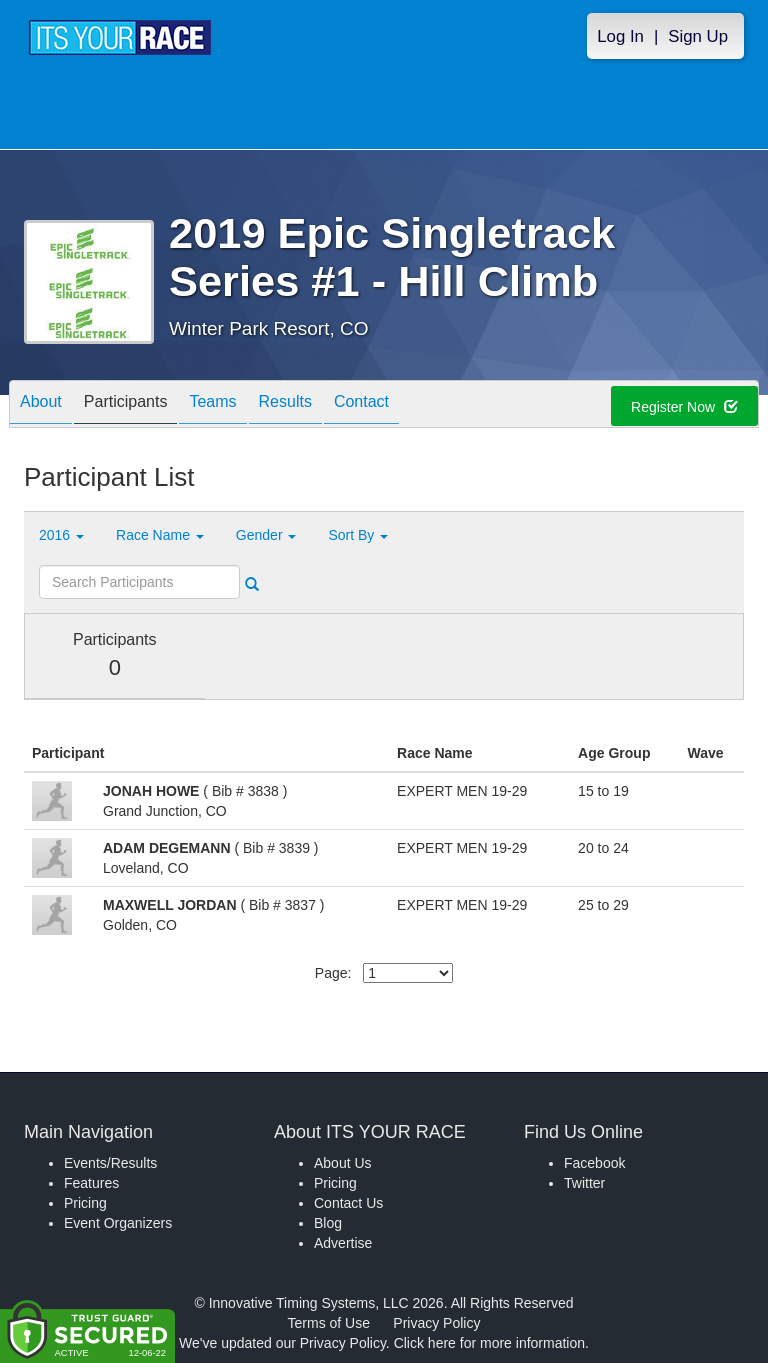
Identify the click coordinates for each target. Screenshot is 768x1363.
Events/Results (110, 1163)
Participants (126, 405)
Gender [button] (266, 535)
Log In (620, 36)
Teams (212, 405)
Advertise (343, 1243)
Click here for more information (489, 1343)
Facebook (594, 1163)
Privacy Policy (436, 1323)
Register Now (684, 407)
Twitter (584, 1183)
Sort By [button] (358, 535)
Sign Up (698, 36)
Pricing (85, 1203)
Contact (361, 405)
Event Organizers (118, 1223)
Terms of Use (329, 1323)
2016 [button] (61, 535)
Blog (328, 1223)
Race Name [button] (160, 535)
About (41, 405)
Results (285, 405)
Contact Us (348, 1203)
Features (91, 1183)
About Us (343, 1163)
